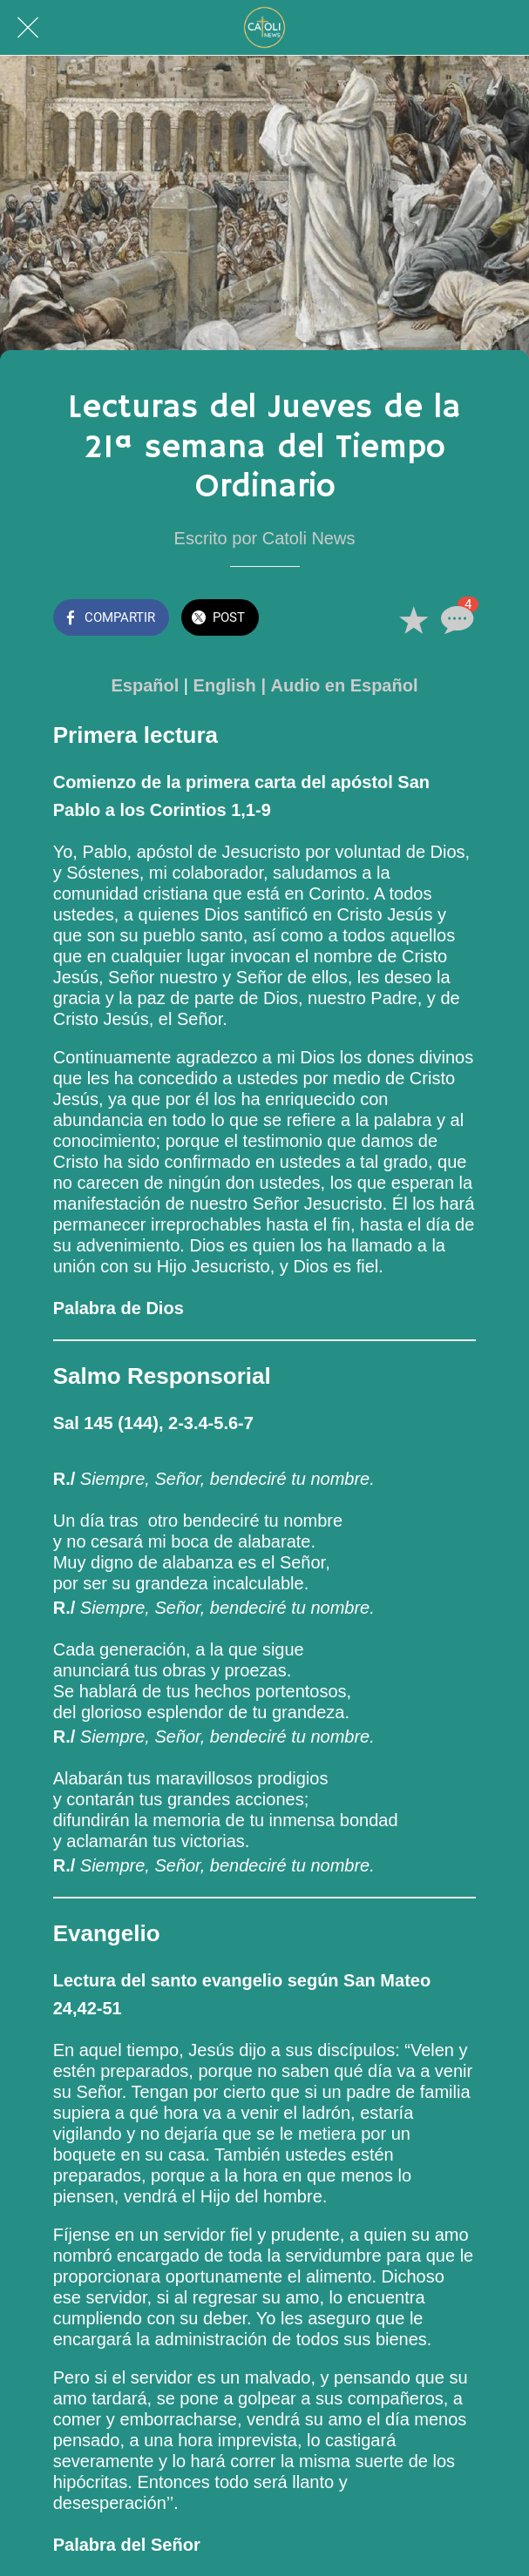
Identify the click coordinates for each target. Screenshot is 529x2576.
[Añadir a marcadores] (413, 619)
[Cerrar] (27, 27)
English (224, 685)
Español (146, 685)
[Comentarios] (455, 619)
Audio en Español (344, 685)
